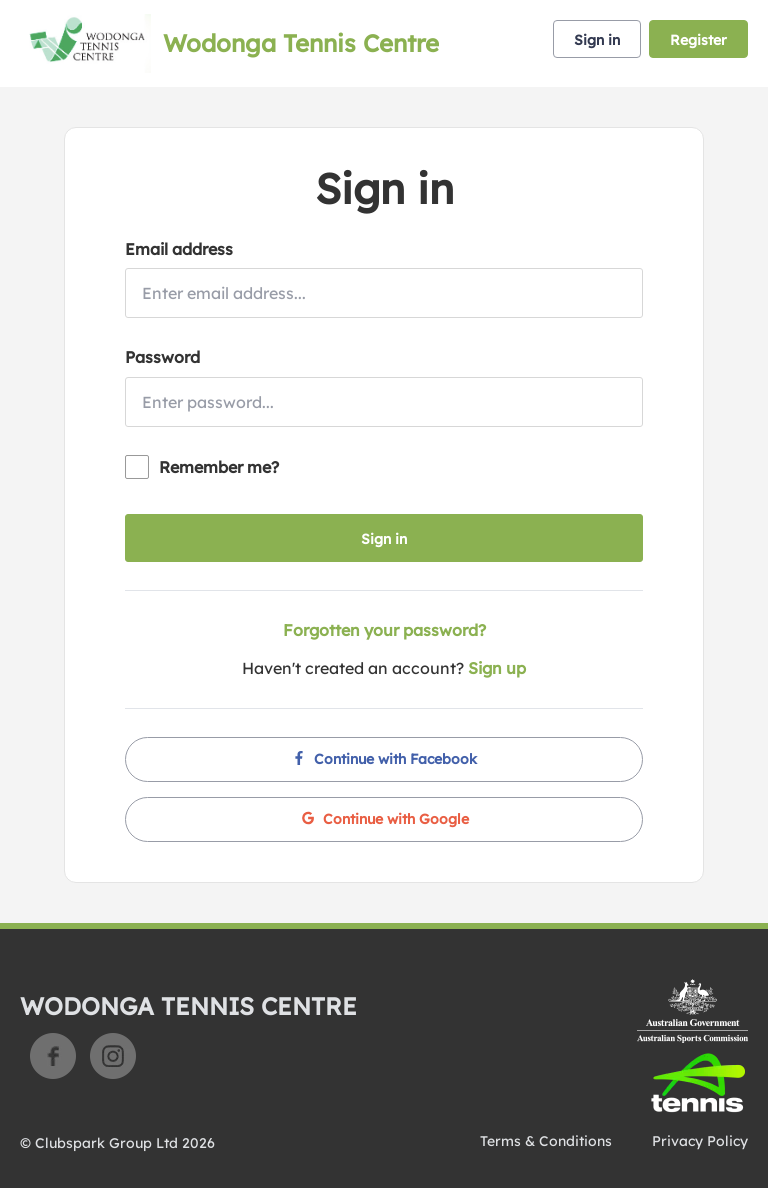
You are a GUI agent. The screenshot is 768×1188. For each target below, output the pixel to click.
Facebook (53, 1056)
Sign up (497, 668)
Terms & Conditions (546, 1141)
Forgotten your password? (384, 630)
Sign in (597, 40)
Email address (179, 249)
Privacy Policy (700, 1141)
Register (698, 40)
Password (162, 357)
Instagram (113, 1056)
